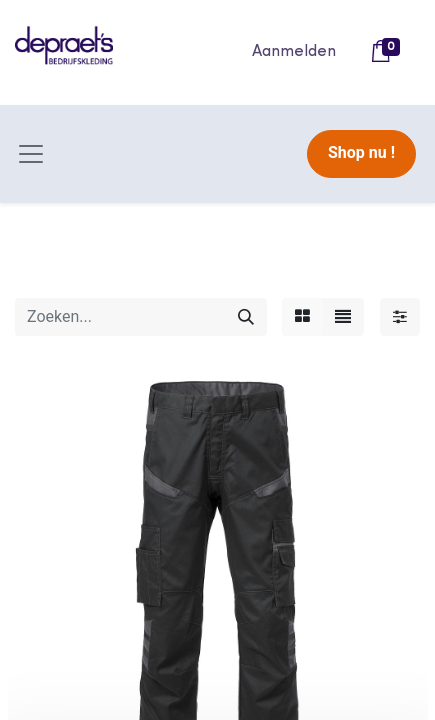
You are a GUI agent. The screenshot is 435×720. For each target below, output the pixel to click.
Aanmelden (294, 52)
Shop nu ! (361, 152)
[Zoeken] (246, 317)
